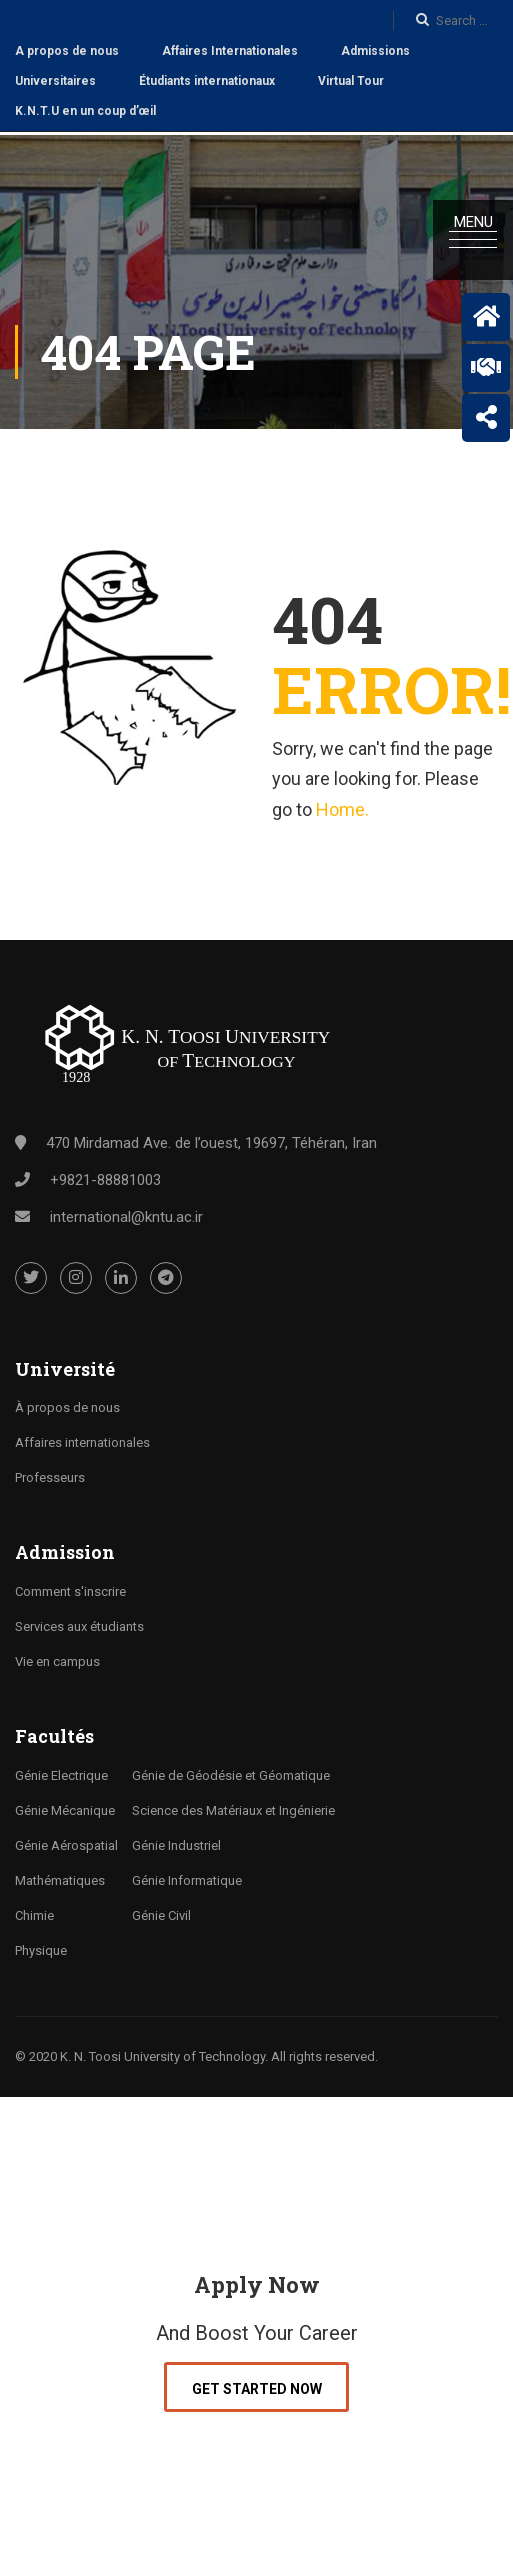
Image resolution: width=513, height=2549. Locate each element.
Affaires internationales (82, 1440)
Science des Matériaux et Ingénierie (233, 1807)
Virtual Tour (351, 81)
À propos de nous (67, 1405)
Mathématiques (60, 1877)
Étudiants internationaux (207, 81)
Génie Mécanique (65, 1807)
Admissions (375, 51)
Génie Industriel (176, 1842)
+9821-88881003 (105, 1177)
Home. (342, 806)
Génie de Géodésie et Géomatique (231, 1772)
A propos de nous (67, 51)
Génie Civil (161, 1912)
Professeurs (50, 1475)
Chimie (34, 1912)
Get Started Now (257, 2386)
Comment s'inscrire (70, 1589)
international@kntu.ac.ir (126, 1214)
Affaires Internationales (230, 51)
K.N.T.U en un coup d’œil (85, 111)
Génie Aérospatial (66, 1842)
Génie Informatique (187, 1877)
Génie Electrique (61, 1772)
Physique (41, 1947)
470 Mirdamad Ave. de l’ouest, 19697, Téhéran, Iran (211, 1140)
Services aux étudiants (79, 1624)
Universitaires (55, 81)
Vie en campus (57, 1659)
